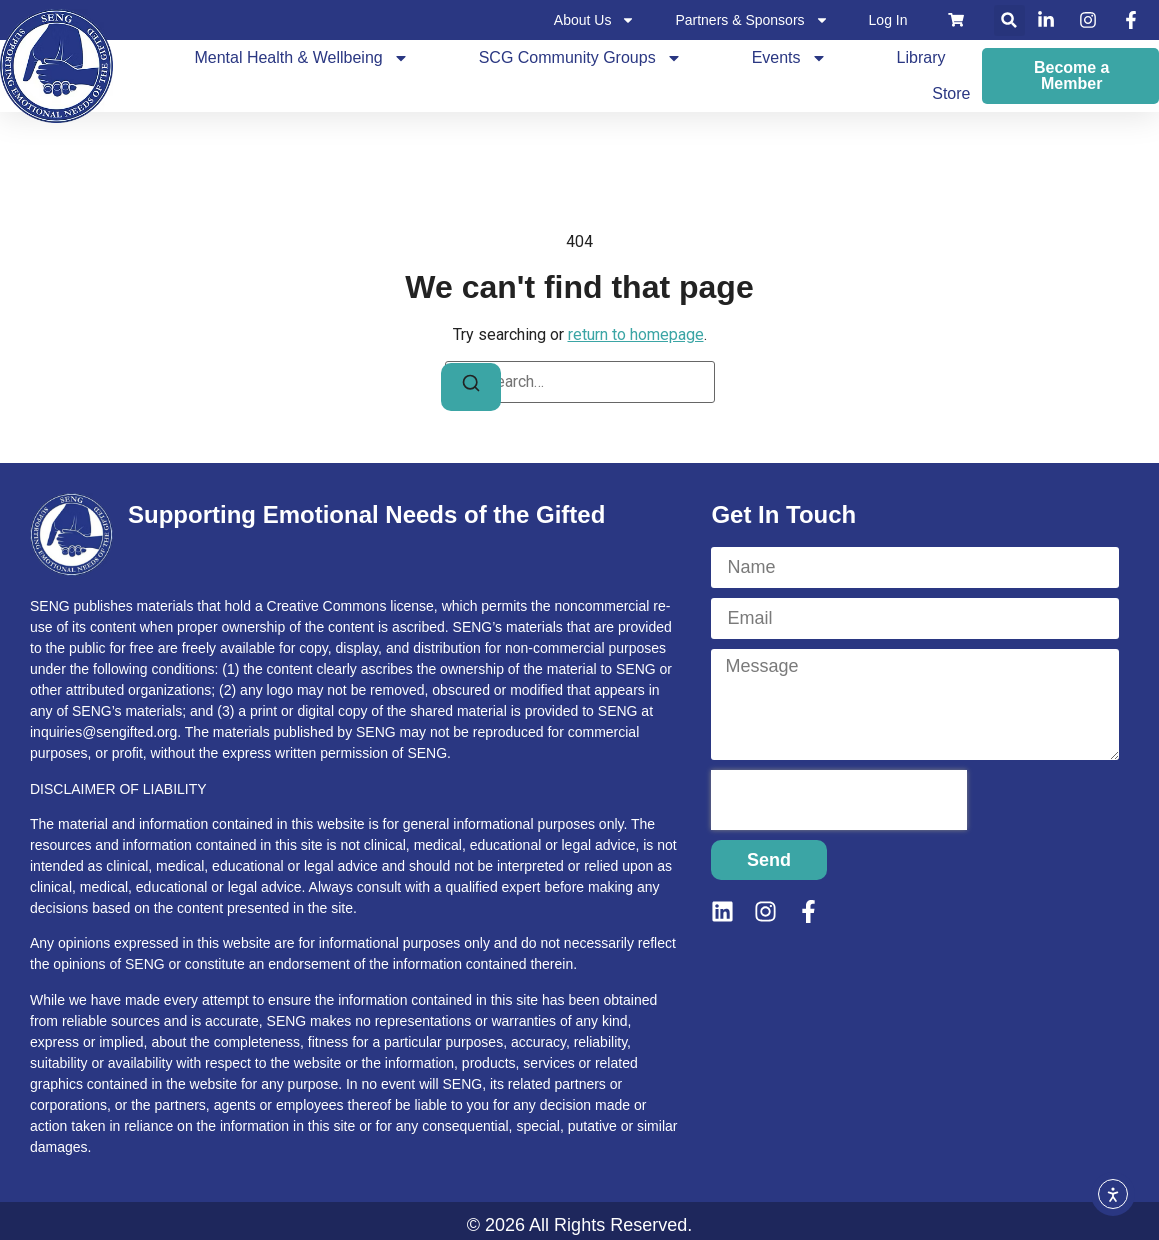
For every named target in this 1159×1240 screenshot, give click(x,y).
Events (789, 58)
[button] (1009, 20)
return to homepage (636, 334)
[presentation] (839, 800)
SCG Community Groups (580, 58)
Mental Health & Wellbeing (301, 58)
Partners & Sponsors (751, 20)
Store (951, 93)
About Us (595, 20)
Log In (888, 20)
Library (921, 57)
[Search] (471, 387)
